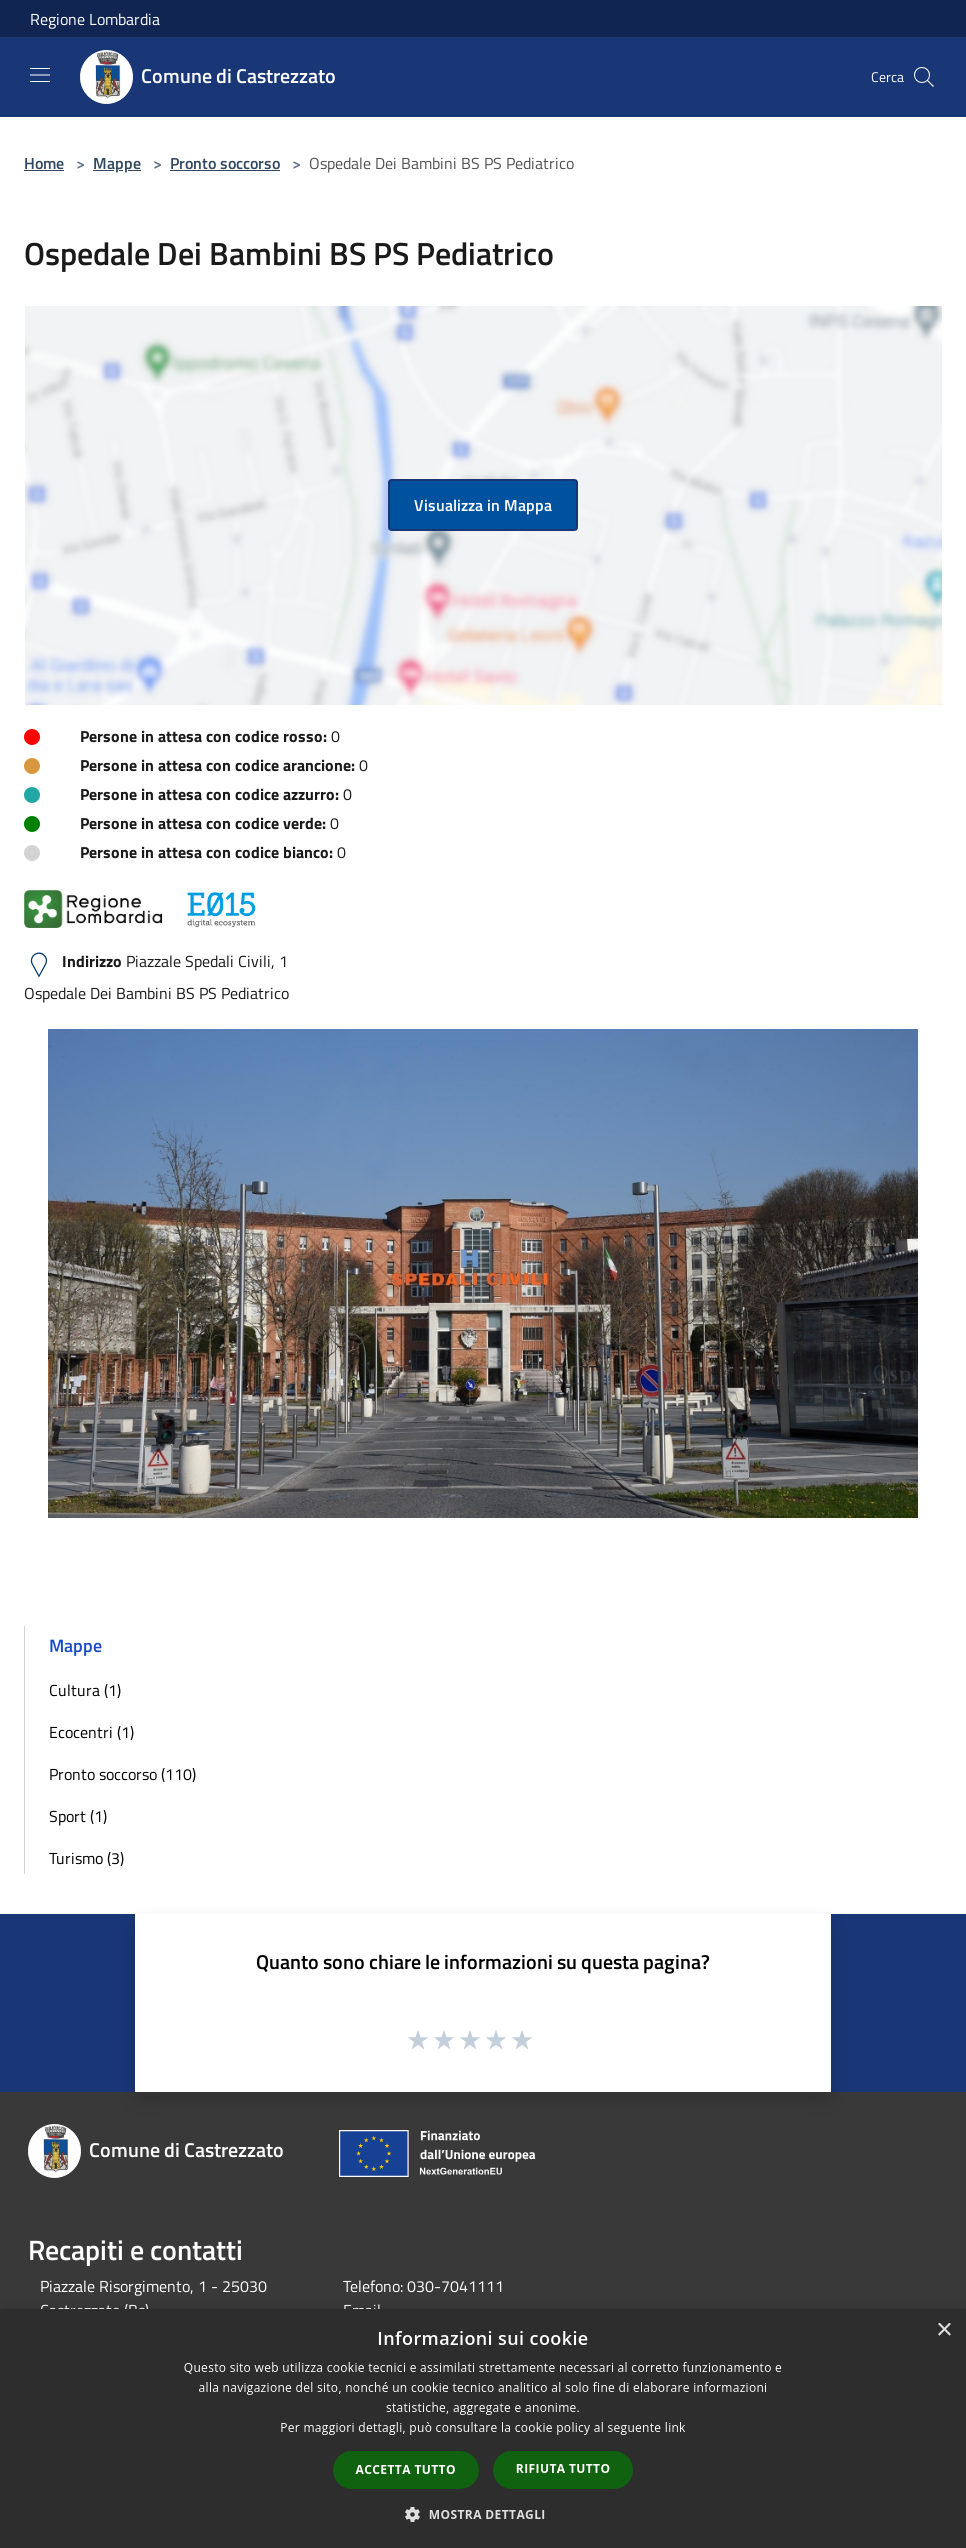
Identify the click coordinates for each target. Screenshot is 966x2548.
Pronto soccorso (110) (122, 1774)
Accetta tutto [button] (406, 2469)
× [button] (943, 2330)
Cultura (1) (85, 1690)
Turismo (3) (86, 1858)
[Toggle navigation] (40, 75)
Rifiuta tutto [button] (563, 2468)
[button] (483, 2514)
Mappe (117, 163)
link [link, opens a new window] (675, 2427)
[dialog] (483, 2428)
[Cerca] (924, 77)
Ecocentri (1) (91, 1732)
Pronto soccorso (225, 163)
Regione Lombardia (95, 19)
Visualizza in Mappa (483, 505)
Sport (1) (78, 1816)
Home (44, 163)
